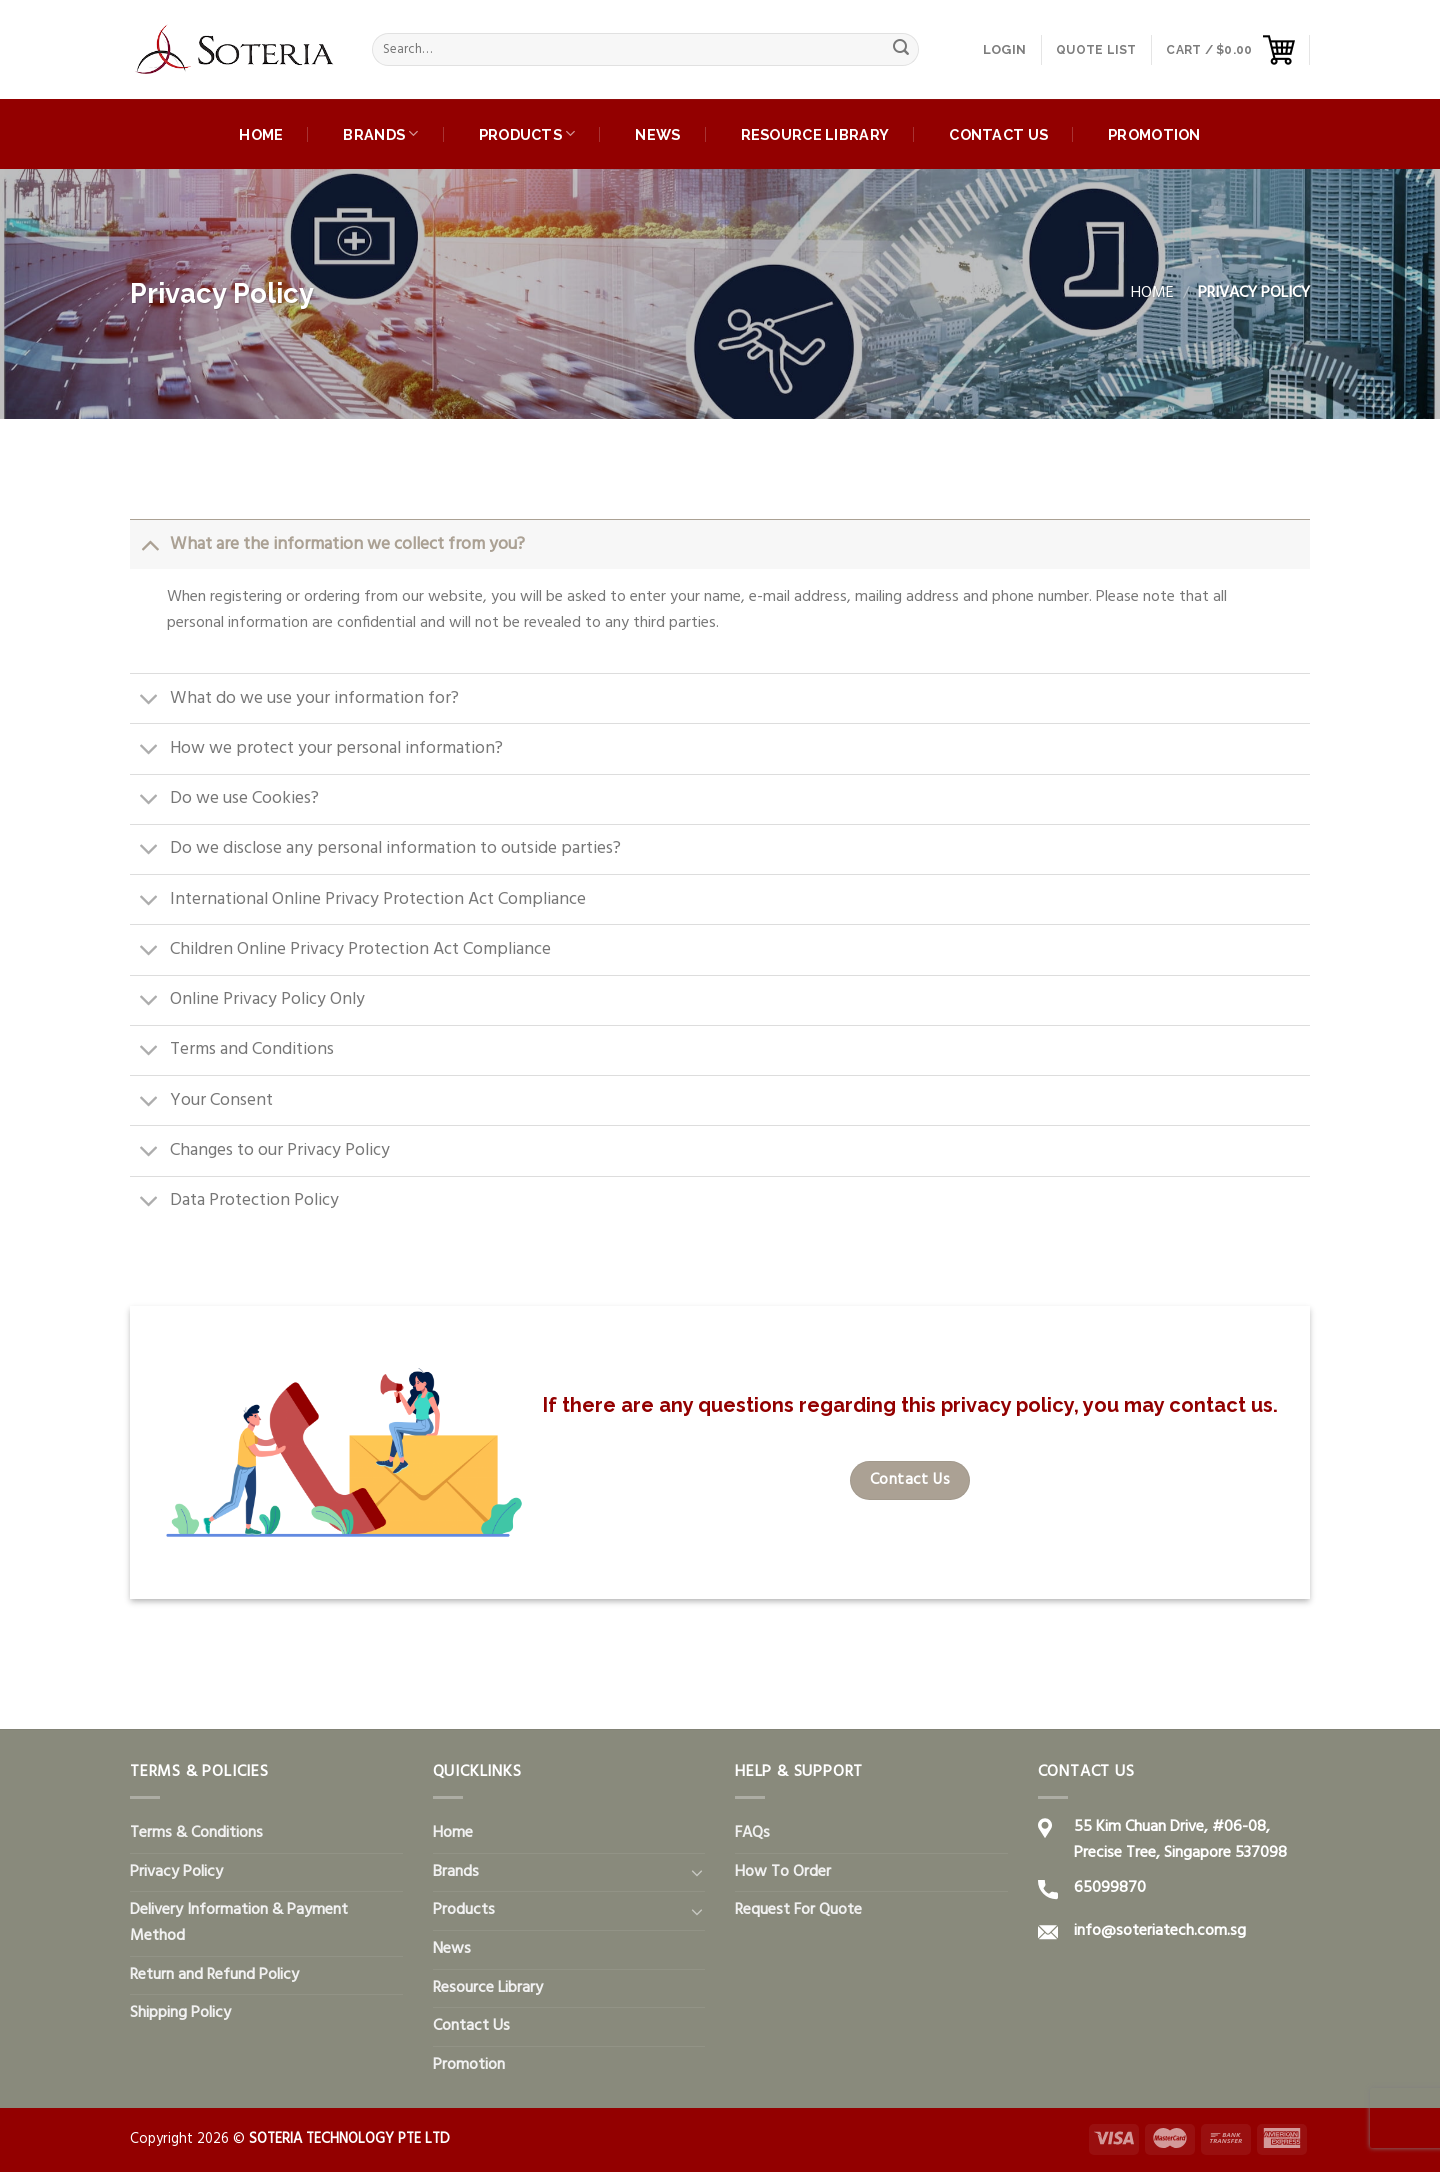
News (657, 134)
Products (527, 133)
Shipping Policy (180, 2013)
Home (261, 134)
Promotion (1154, 134)
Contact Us (998, 134)
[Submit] (901, 50)
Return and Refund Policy (214, 1975)
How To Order (783, 1872)
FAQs (752, 1833)
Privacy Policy (176, 1872)
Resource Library (815, 134)
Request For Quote (798, 1910)
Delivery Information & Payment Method (239, 1923)
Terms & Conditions (196, 1833)
